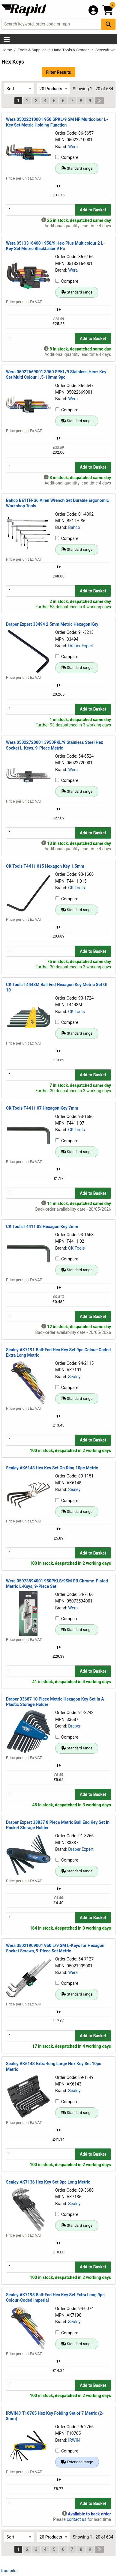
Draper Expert (81, 645)
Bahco (74, 527)
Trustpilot (9, 2570)
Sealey (74, 1376)
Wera (73, 146)
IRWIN (74, 2440)
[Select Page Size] (53, 88)
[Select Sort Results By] (19, 88)
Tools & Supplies (32, 50)
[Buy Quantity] (40, 209)
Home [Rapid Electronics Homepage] (7, 50)
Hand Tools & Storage (71, 50)
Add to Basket (93, 209)
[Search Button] (108, 24)
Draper (74, 1726)
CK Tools (76, 887)
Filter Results (58, 72)
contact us (76, 2519)
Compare (66, 157)
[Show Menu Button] (7, 39)
